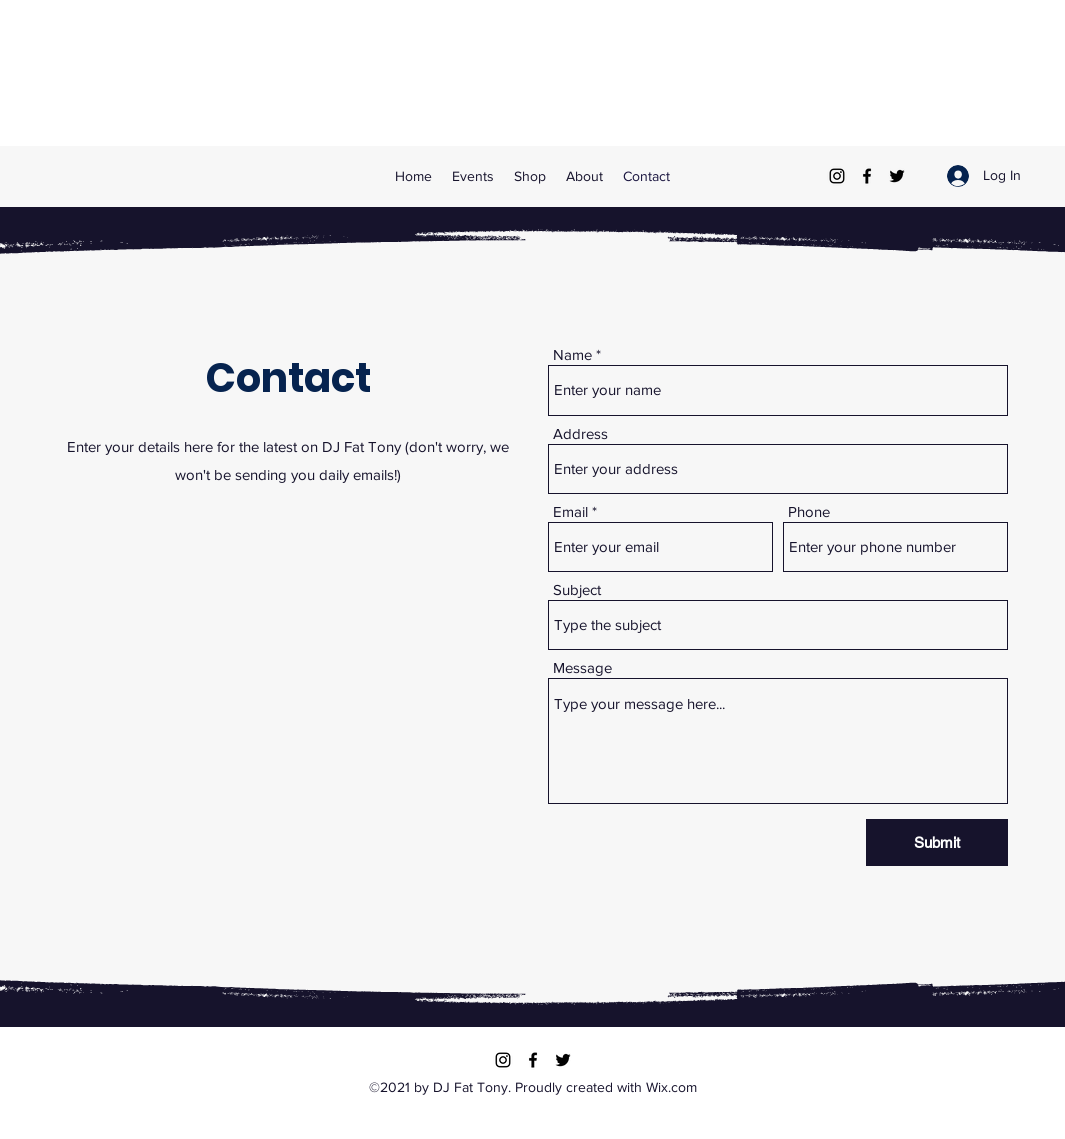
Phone (809, 511)
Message (582, 667)
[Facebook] (867, 176)
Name (572, 354)
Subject (577, 589)
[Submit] (937, 842)
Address (580, 433)
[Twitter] (897, 176)
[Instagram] (837, 176)
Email (570, 511)
